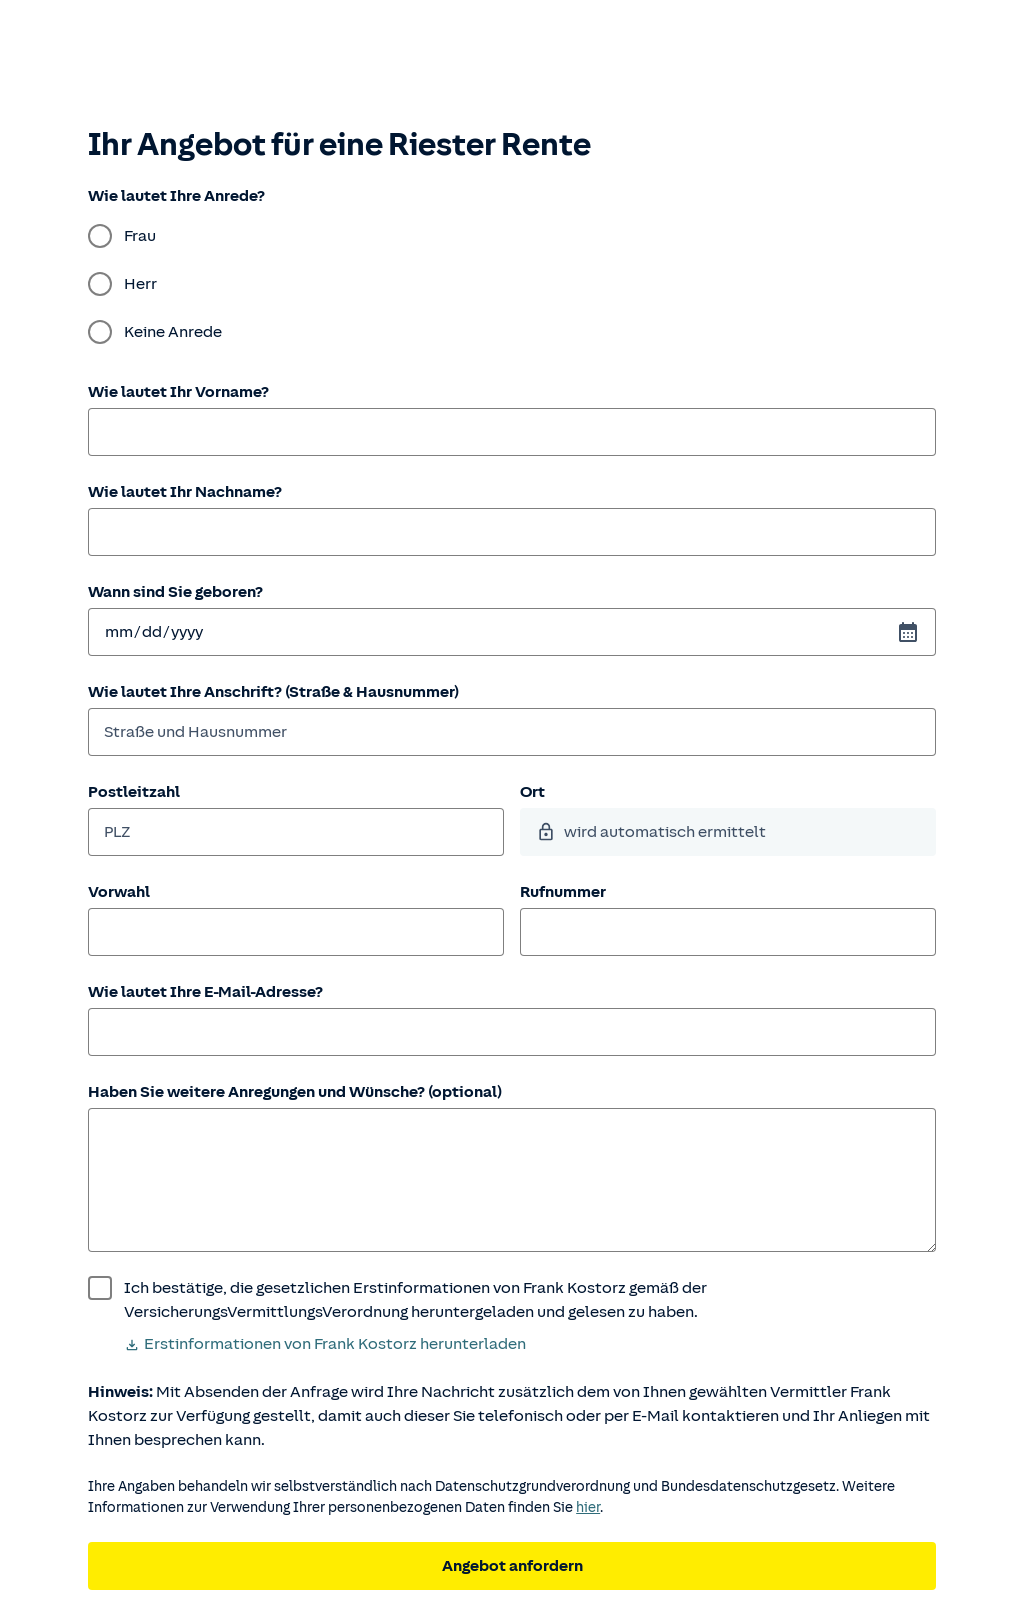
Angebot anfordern (512, 1566)
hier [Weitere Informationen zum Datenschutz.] (588, 1507)
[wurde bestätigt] (512, 1300)
